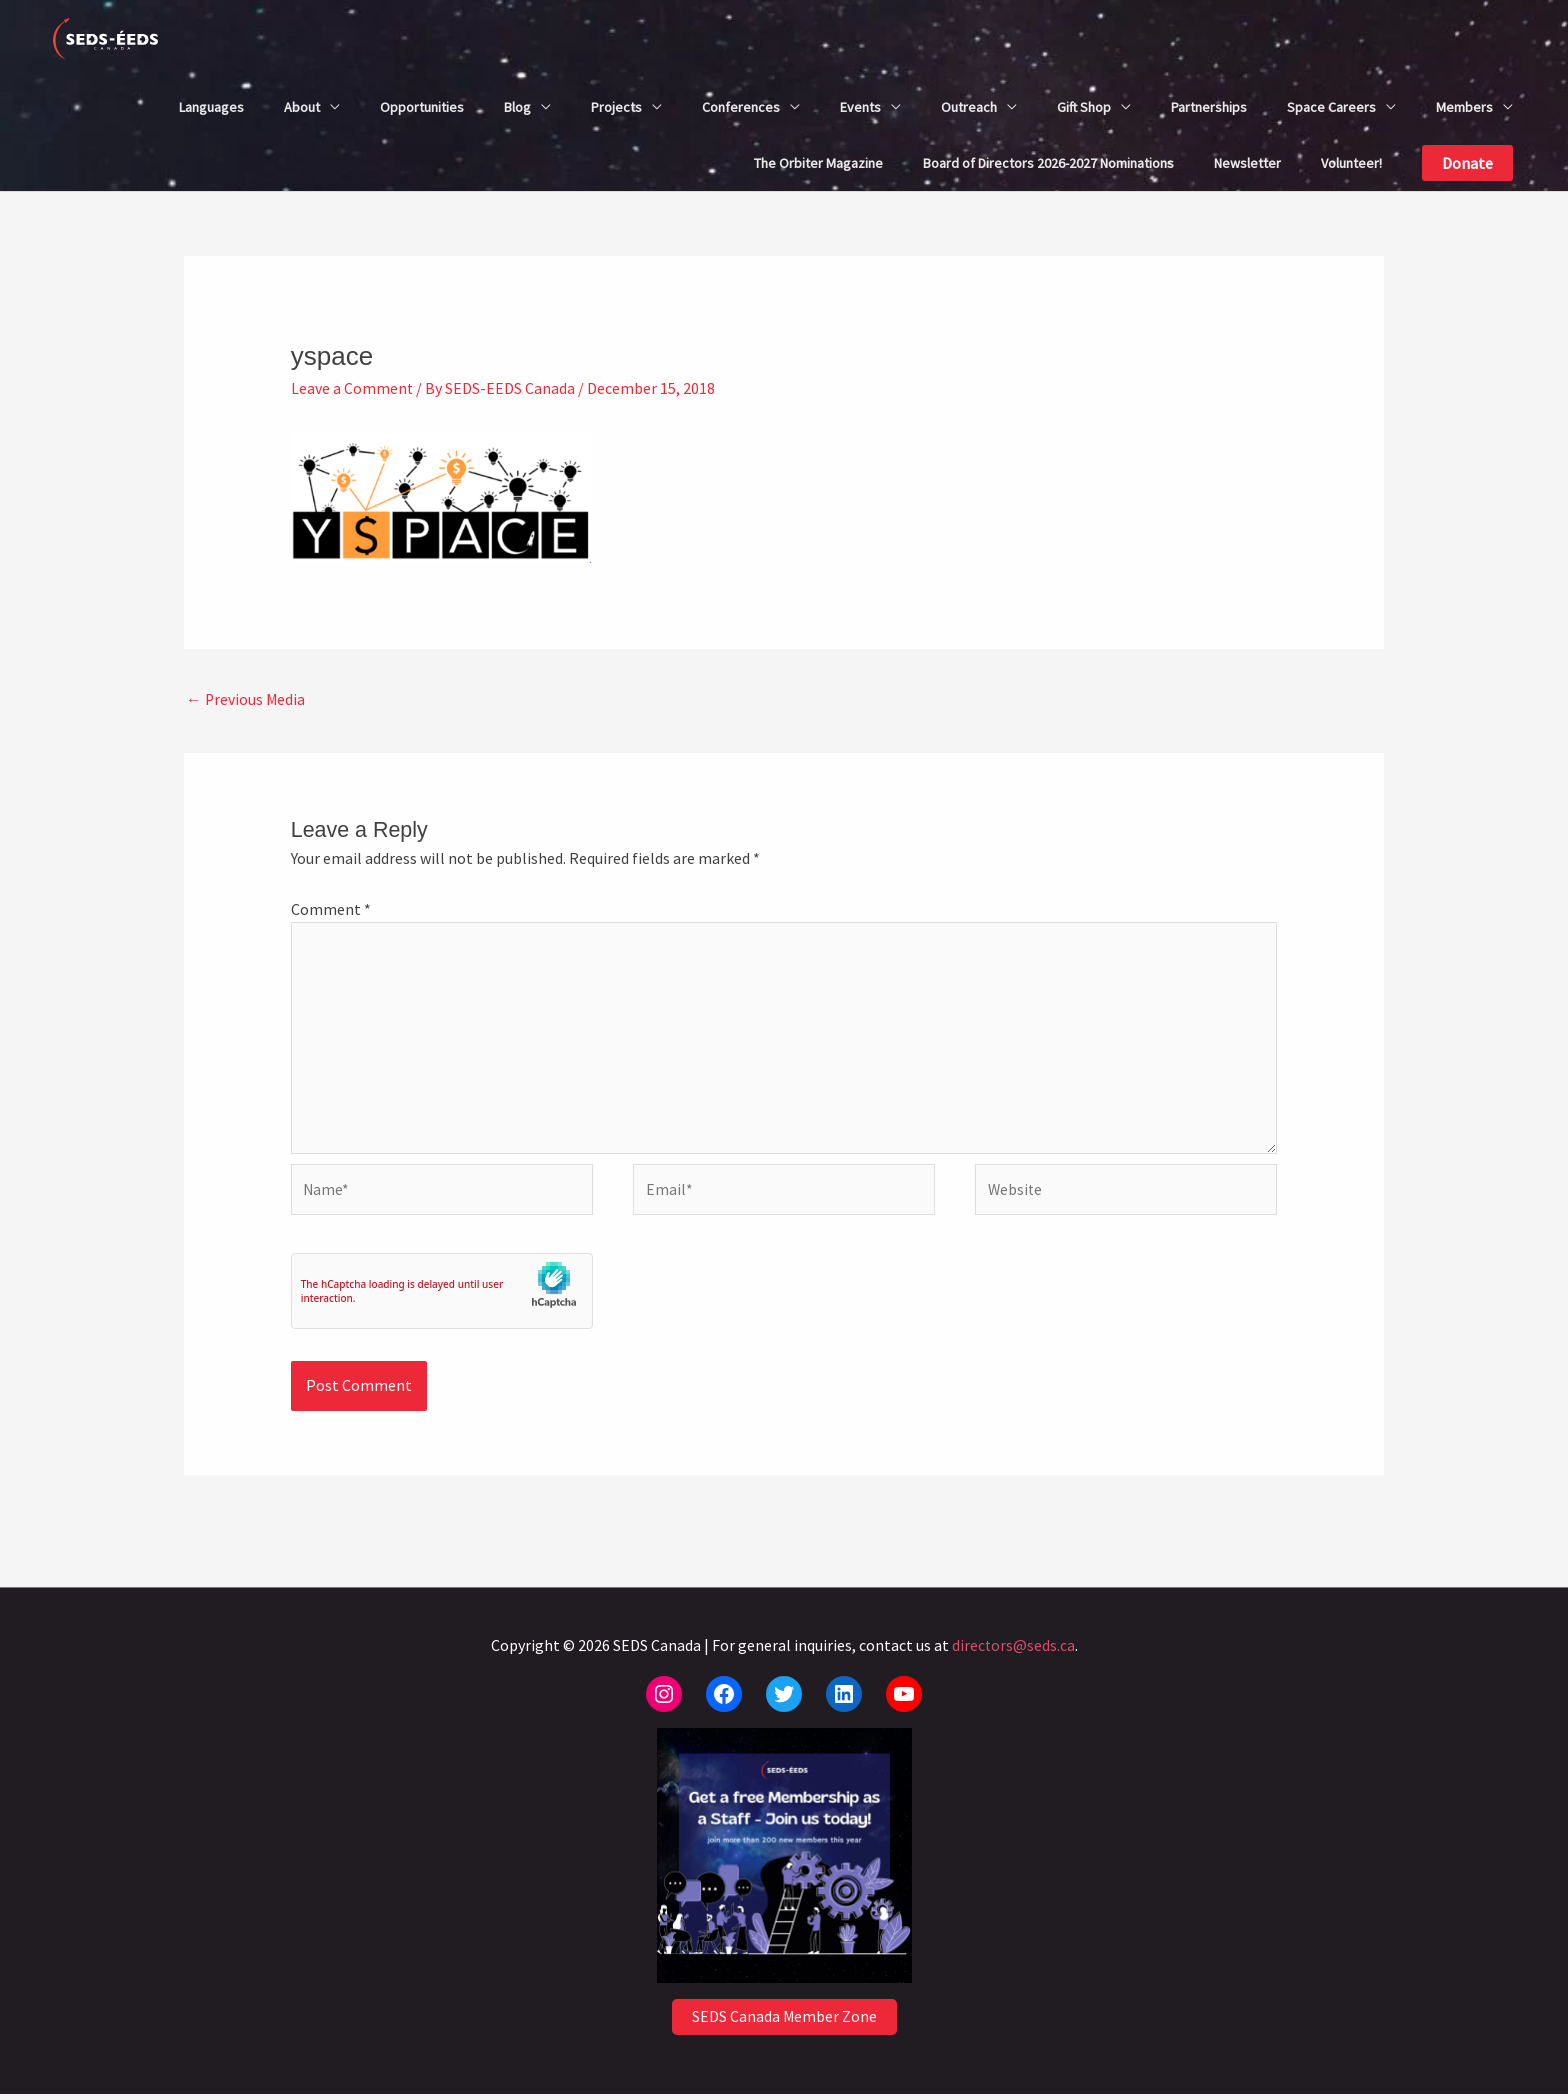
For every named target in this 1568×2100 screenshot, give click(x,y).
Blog (517, 107)
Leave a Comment (352, 388)
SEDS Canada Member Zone (784, 2024)
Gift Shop (1084, 107)
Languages (211, 107)
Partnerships (1209, 107)
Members (1464, 107)
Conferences (741, 107)
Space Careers (1331, 107)
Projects (616, 107)
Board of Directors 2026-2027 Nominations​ (1048, 163)
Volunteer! (1351, 163)
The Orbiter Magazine (818, 163)
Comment (331, 909)
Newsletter (1247, 163)
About (302, 107)
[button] (1467, 163)
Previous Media (246, 699)
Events (860, 107)
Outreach (969, 107)
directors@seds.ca (1013, 1651)
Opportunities (422, 107)
